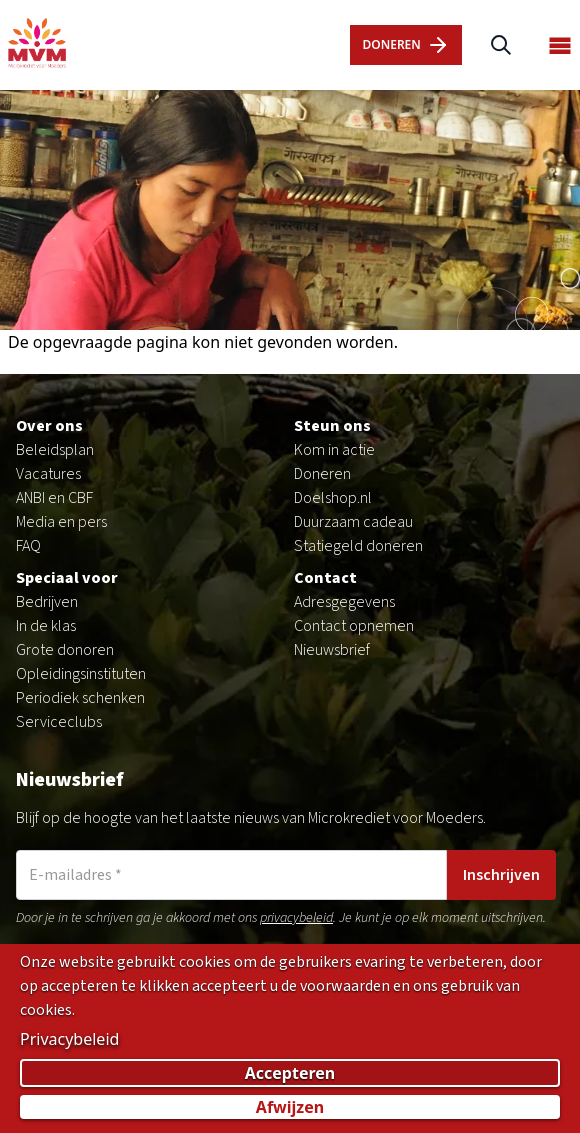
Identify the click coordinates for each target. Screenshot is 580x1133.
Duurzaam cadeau (353, 522)
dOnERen (405, 45)
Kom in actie (334, 450)
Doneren (322, 474)
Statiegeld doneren (358, 546)
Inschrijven (501, 875)
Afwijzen (290, 1108)
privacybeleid (296, 918)
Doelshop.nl (333, 498)
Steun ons (332, 426)
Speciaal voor (67, 578)
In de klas (46, 626)
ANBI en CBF (54, 498)
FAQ (28, 546)
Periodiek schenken (80, 698)
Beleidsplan (55, 450)
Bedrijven (47, 602)
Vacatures (48, 474)
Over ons (49, 426)
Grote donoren (65, 650)
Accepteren (290, 1074)
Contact (325, 578)
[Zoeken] (501, 45)
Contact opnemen (354, 626)
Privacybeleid (69, 1040)
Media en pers (61, 522)
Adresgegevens (344, 602)
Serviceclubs (59, 722)
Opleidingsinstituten (81, 674)
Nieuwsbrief (332, 650)
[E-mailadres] (231, 875)
